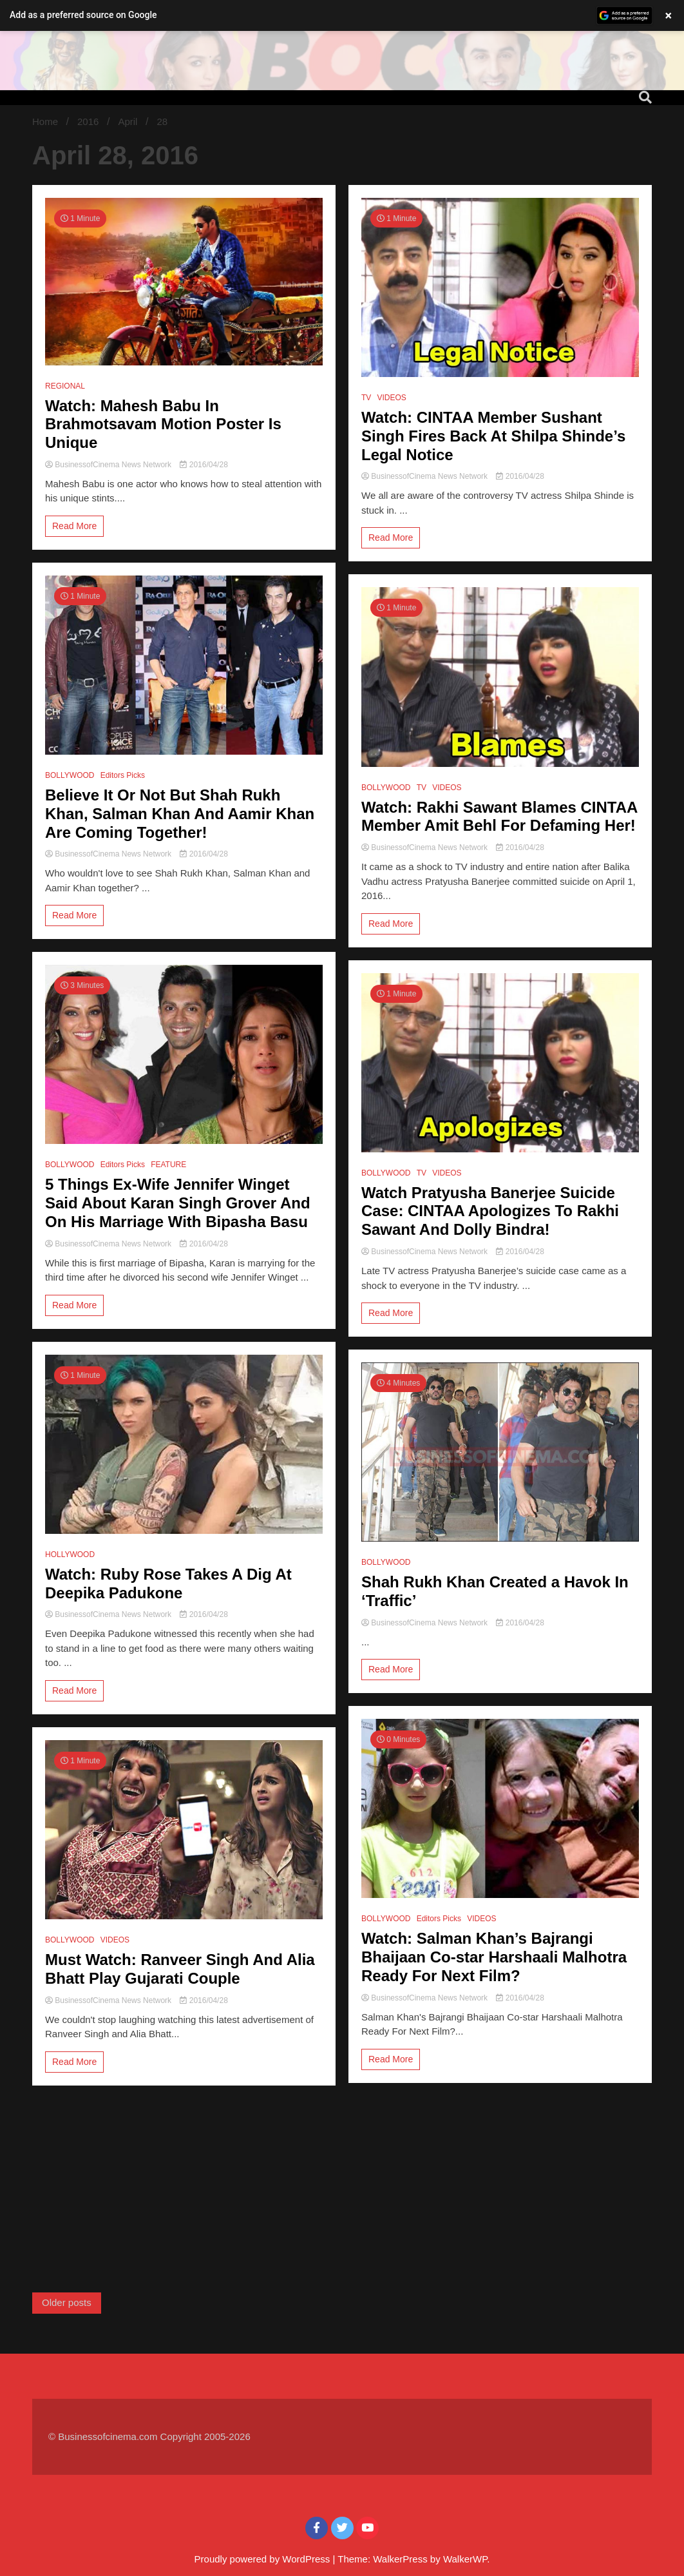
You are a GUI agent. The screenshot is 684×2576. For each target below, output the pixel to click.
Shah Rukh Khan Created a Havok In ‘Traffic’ (495, 1591)
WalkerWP (465, 2558)
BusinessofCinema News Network (109, 464)
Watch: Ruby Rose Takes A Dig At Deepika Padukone (168, 1583)
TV (366, 397)
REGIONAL (65, 386)
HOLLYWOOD (70, 1554)
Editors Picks (122, 775)
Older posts (66, 2302)
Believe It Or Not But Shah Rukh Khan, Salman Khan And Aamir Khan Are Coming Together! (179, 813)
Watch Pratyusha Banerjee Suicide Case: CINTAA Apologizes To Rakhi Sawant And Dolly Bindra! (490, 1211)
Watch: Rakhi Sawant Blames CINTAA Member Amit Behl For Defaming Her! (499, 817)
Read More (74, 526)
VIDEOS (114, 1939)
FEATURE (168, 1164)
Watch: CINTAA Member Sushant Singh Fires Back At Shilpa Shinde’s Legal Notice (493, 436)
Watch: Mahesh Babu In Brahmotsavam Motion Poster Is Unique (163, 424)
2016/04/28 (203, 464)
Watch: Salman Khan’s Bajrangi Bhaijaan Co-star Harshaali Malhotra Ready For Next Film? (494, 1957)
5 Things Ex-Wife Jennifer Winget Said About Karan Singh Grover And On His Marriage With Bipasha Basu (177, 1203)
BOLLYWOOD (69, 775)
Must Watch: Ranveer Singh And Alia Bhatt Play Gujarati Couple (180, 1969)
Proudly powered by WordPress (264, 2558)
